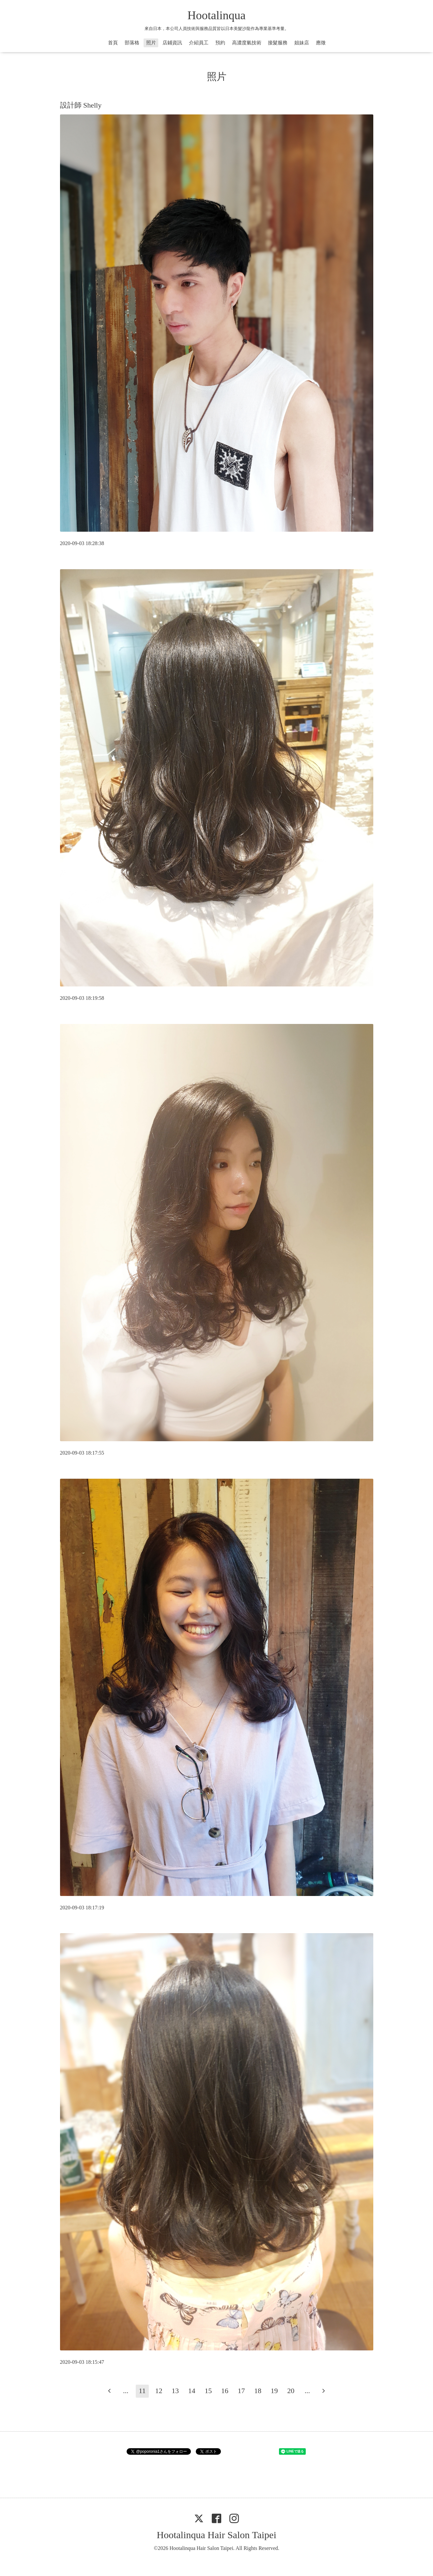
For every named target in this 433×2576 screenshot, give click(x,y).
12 (158, 2391)
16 (224, 2391)
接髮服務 (277, 42)
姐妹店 (301, 42)
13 (175, 2391)
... (126, 2391)
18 (257, 2391)
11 (142, 2391)
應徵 (321, 42)
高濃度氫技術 (246, 42)
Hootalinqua (217, 15)
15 (208, 2391)
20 (290, 2391)
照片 (151, 42)
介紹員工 (199, 42)
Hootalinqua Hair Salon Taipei (216, 2534)
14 (191, 2391)
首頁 (113, 42)
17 (241, 2391)
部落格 (132, 42)
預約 (220, 42)
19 (274, 2391)
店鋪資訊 (172, 42)
